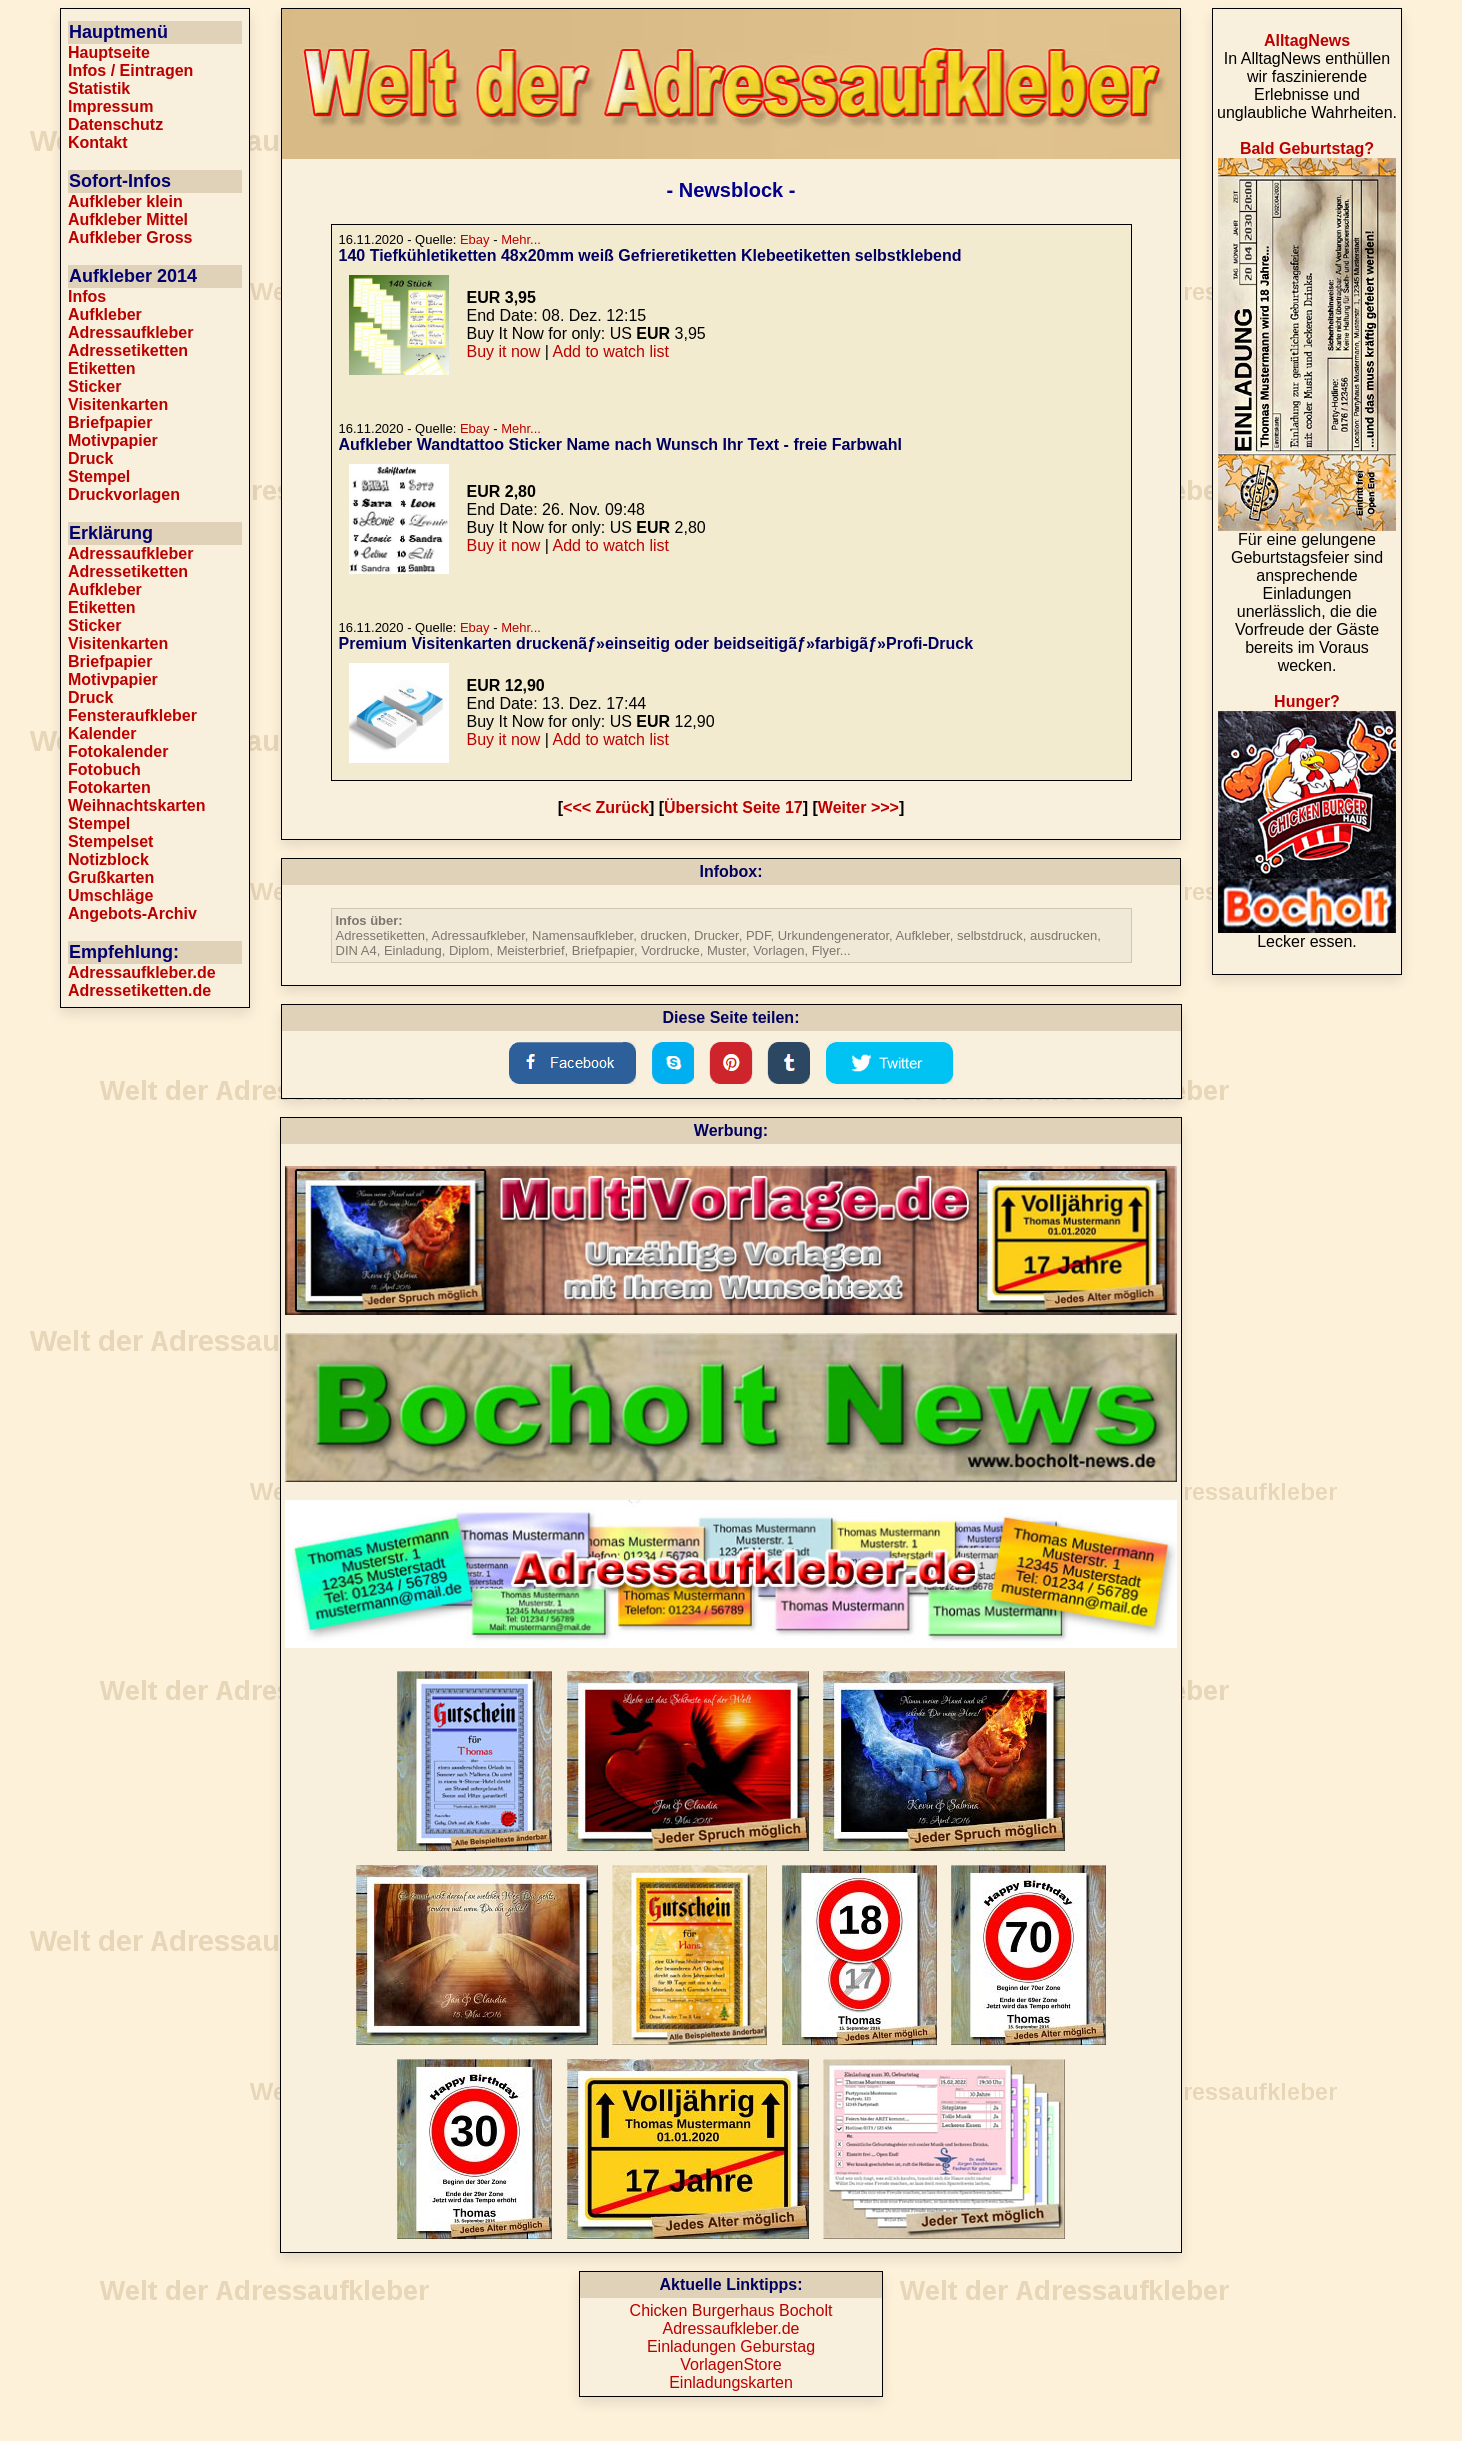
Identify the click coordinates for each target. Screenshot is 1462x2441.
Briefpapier (110, 422)
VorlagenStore (730, 2364)
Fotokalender (118, 751)
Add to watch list (610, 351)
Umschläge (110, 895)
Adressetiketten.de (139, 990)
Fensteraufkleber (132, 715)
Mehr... (521, 239)
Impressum (110, 106)
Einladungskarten (731, 2382)
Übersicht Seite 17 (733, 807)
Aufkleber (105, 314)
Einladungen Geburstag (731, 2346)
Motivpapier (113, 440)
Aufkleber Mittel (128, 219)
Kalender (102, 733)
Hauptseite (109, 52)
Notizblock (108, 859)
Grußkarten (111, 877)
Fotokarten (109, 787)
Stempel (99, 476)
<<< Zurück (606, 807)
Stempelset (110, 841)
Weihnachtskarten (137, 805)
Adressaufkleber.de (142, 972)
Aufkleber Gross (130, 237)
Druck (90, 458)
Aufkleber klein (125, 201)
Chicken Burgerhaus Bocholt (731, 2310)
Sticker (94, 386)
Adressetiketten (128, 350)
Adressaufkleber (130, 332)
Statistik (99, 88)
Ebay (475, 239)
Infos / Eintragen (130, 70)
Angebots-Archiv (132, 913)
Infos (87, 296)
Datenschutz (115, 124)
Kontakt (98, 142)
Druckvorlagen (124, 494)
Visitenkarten (118, 404)
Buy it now (504, 351)
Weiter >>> (858, 807)
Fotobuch (104, 769)
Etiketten (102, 368)
